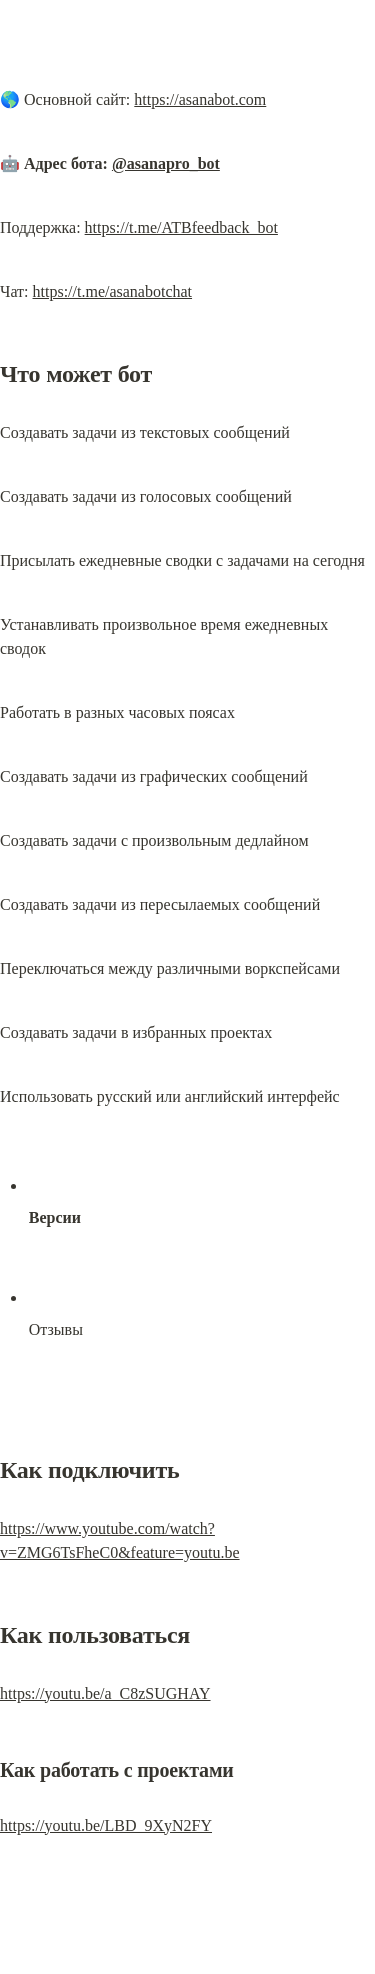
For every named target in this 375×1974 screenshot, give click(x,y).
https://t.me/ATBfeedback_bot (181, 227)
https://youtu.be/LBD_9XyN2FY (106, 1825)
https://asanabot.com (200, 99)
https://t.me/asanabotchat (113, 291)
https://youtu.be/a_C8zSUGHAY (105, 1693)
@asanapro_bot (166, 163)
